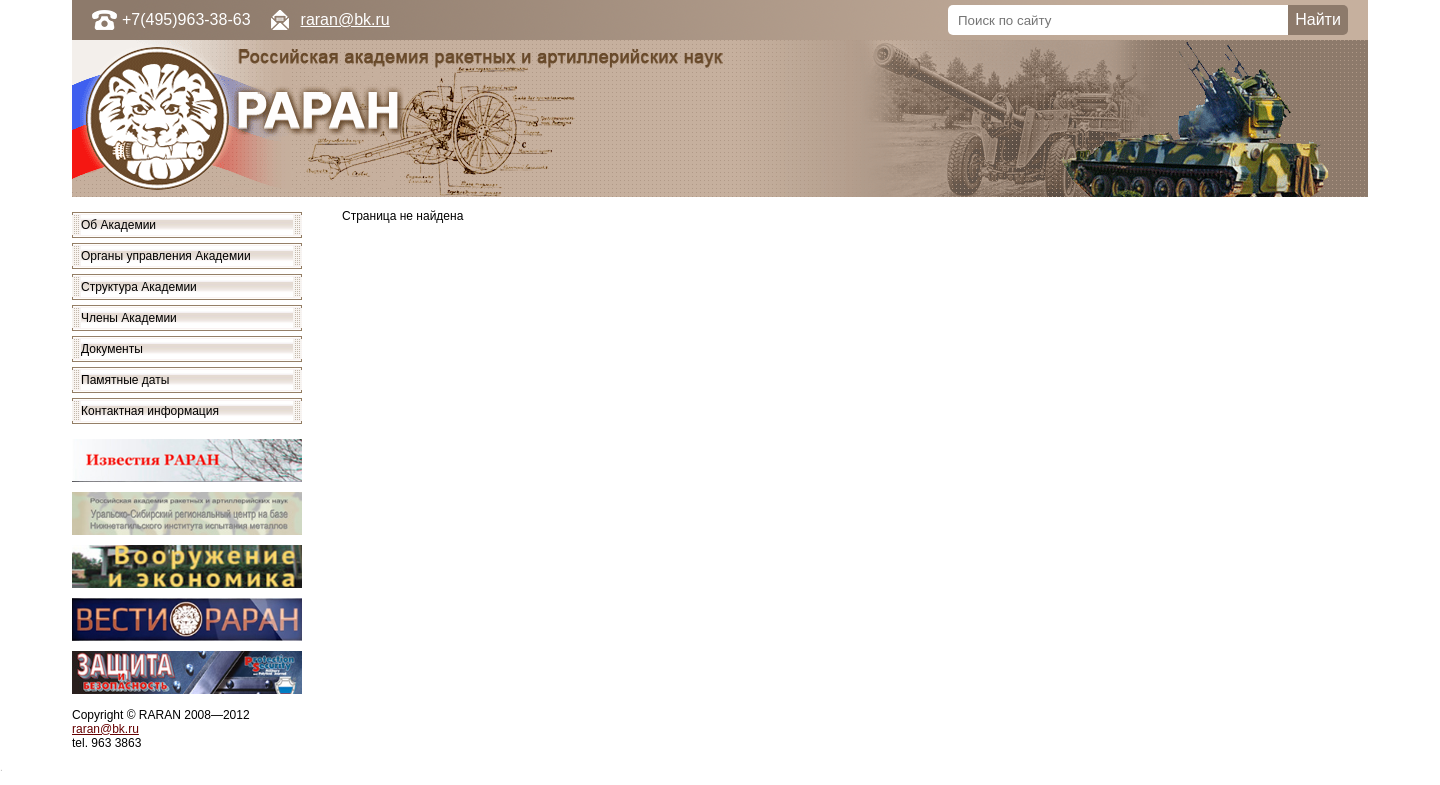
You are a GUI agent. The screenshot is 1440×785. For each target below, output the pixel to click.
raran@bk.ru (345, 19)
